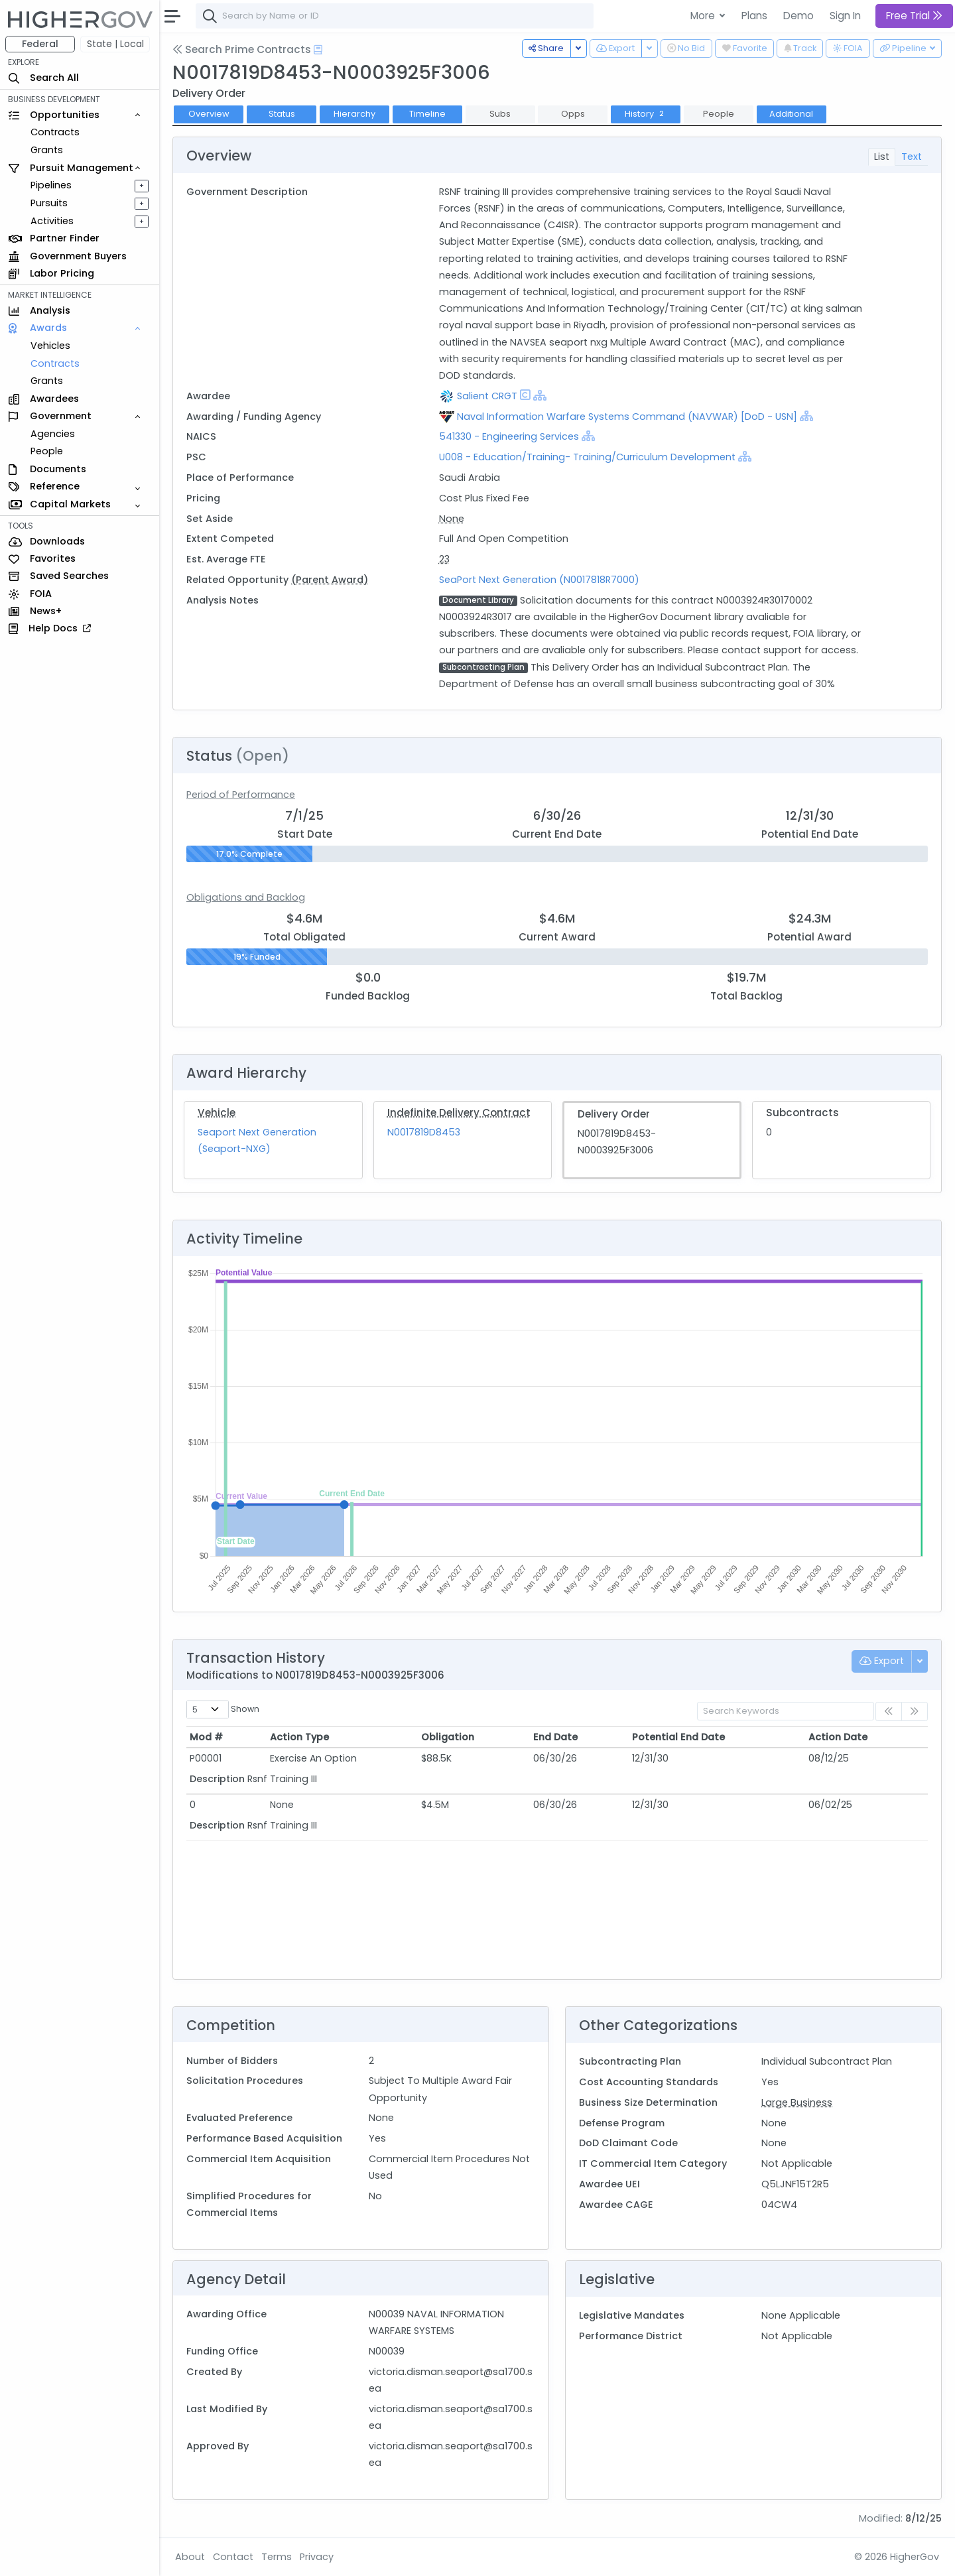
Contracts (55, 132)
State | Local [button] (115, 43)
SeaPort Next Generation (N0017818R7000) (539, 579)
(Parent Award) (329, 579)
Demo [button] (798, 16)
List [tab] (881, 156)
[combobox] (395, 16)
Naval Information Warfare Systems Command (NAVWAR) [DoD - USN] (627, 416)
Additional (791, 113)
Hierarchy (354, 113)
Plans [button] (754, 16)
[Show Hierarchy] (539, 395)
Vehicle (216, 1113)
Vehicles (50, 345)
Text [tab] (911, 156)
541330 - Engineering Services (509, 436)
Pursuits (49, 203)
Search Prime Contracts (241, 49)
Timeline (427, 113)
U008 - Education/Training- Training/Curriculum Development (587, 457)
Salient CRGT (487, 396)
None (451, 518)
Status (282, 113)
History (646, 113)
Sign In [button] (845, 16)
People (47, 451)
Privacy (317, 2556)
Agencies (53, 433)
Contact (233, 2556)
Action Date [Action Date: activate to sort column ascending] (837, 1737)
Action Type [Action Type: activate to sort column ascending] (299, 1737)
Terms (276, 2556)
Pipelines (51, 185)
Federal (40, 43)
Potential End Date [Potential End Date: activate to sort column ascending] (678, 1737)
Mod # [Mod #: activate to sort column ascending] (206, 1737)
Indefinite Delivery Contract (459, 1113)
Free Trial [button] (914, 16)
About (190, 2556)
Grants (47, 150)
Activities (52, 220)
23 (444, 559)
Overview (208, 113)
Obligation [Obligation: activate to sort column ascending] (447, 1737)
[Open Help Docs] (318, 49)
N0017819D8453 (423, 1132)
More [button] (704, 16)
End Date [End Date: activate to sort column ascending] (555, 1737)
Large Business (796, 2102)
